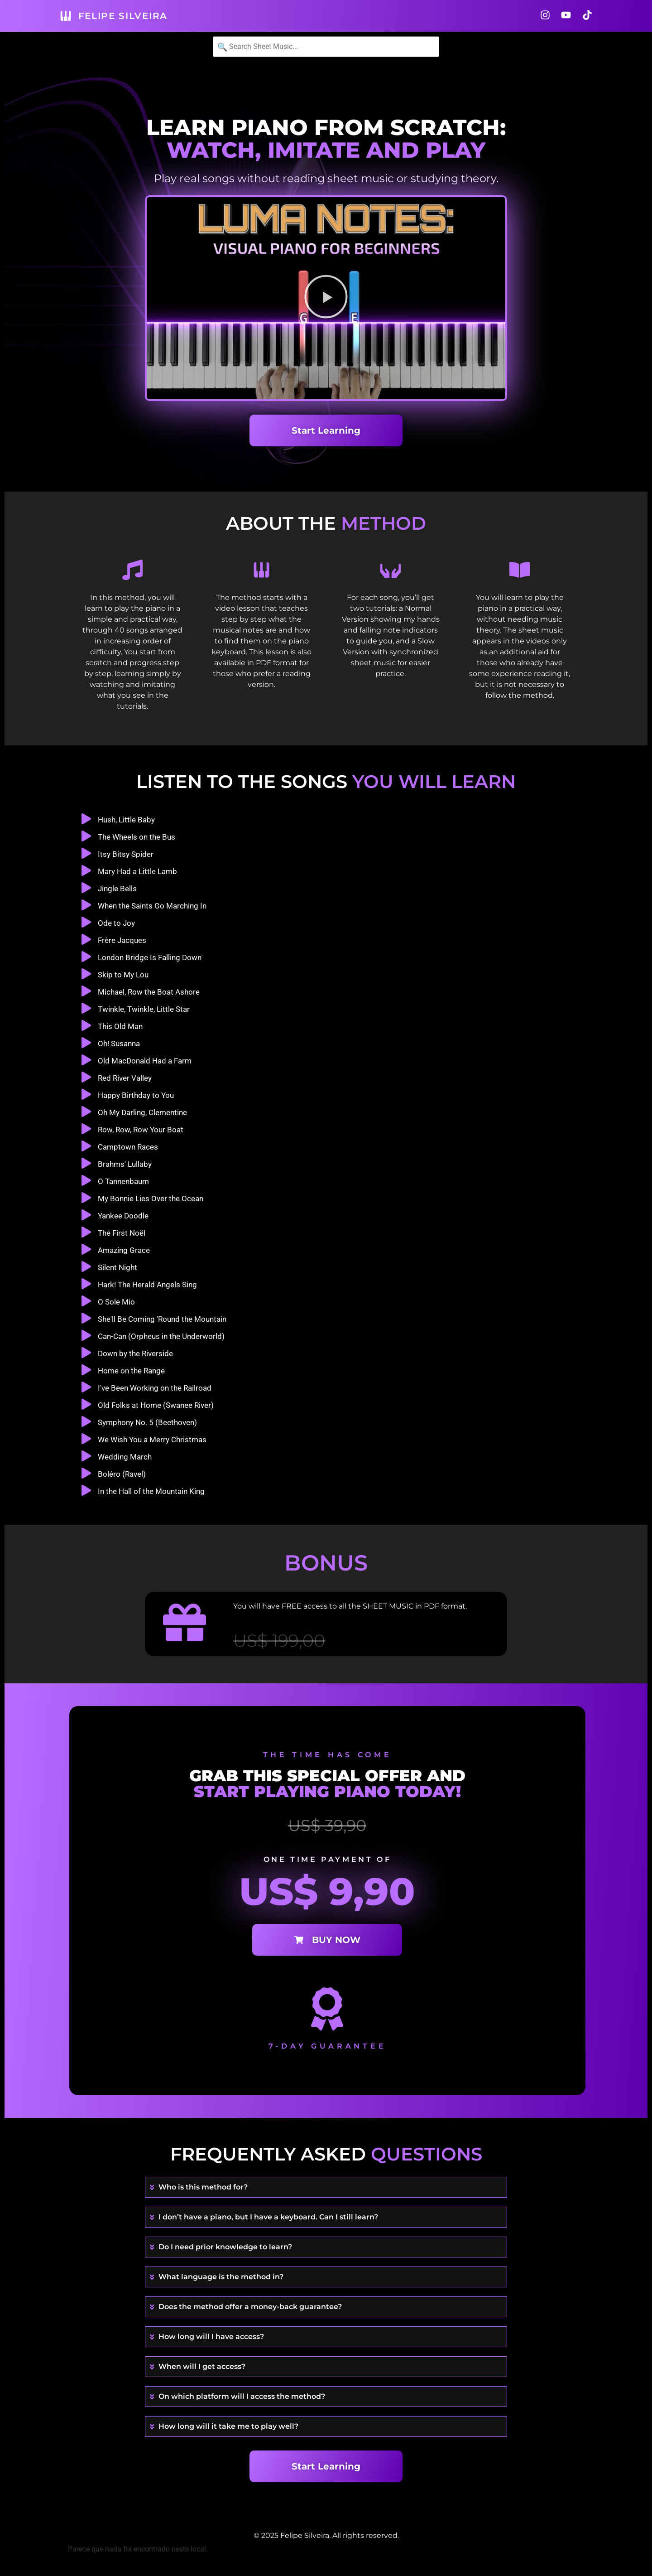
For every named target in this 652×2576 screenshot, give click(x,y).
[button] (326, 298)
